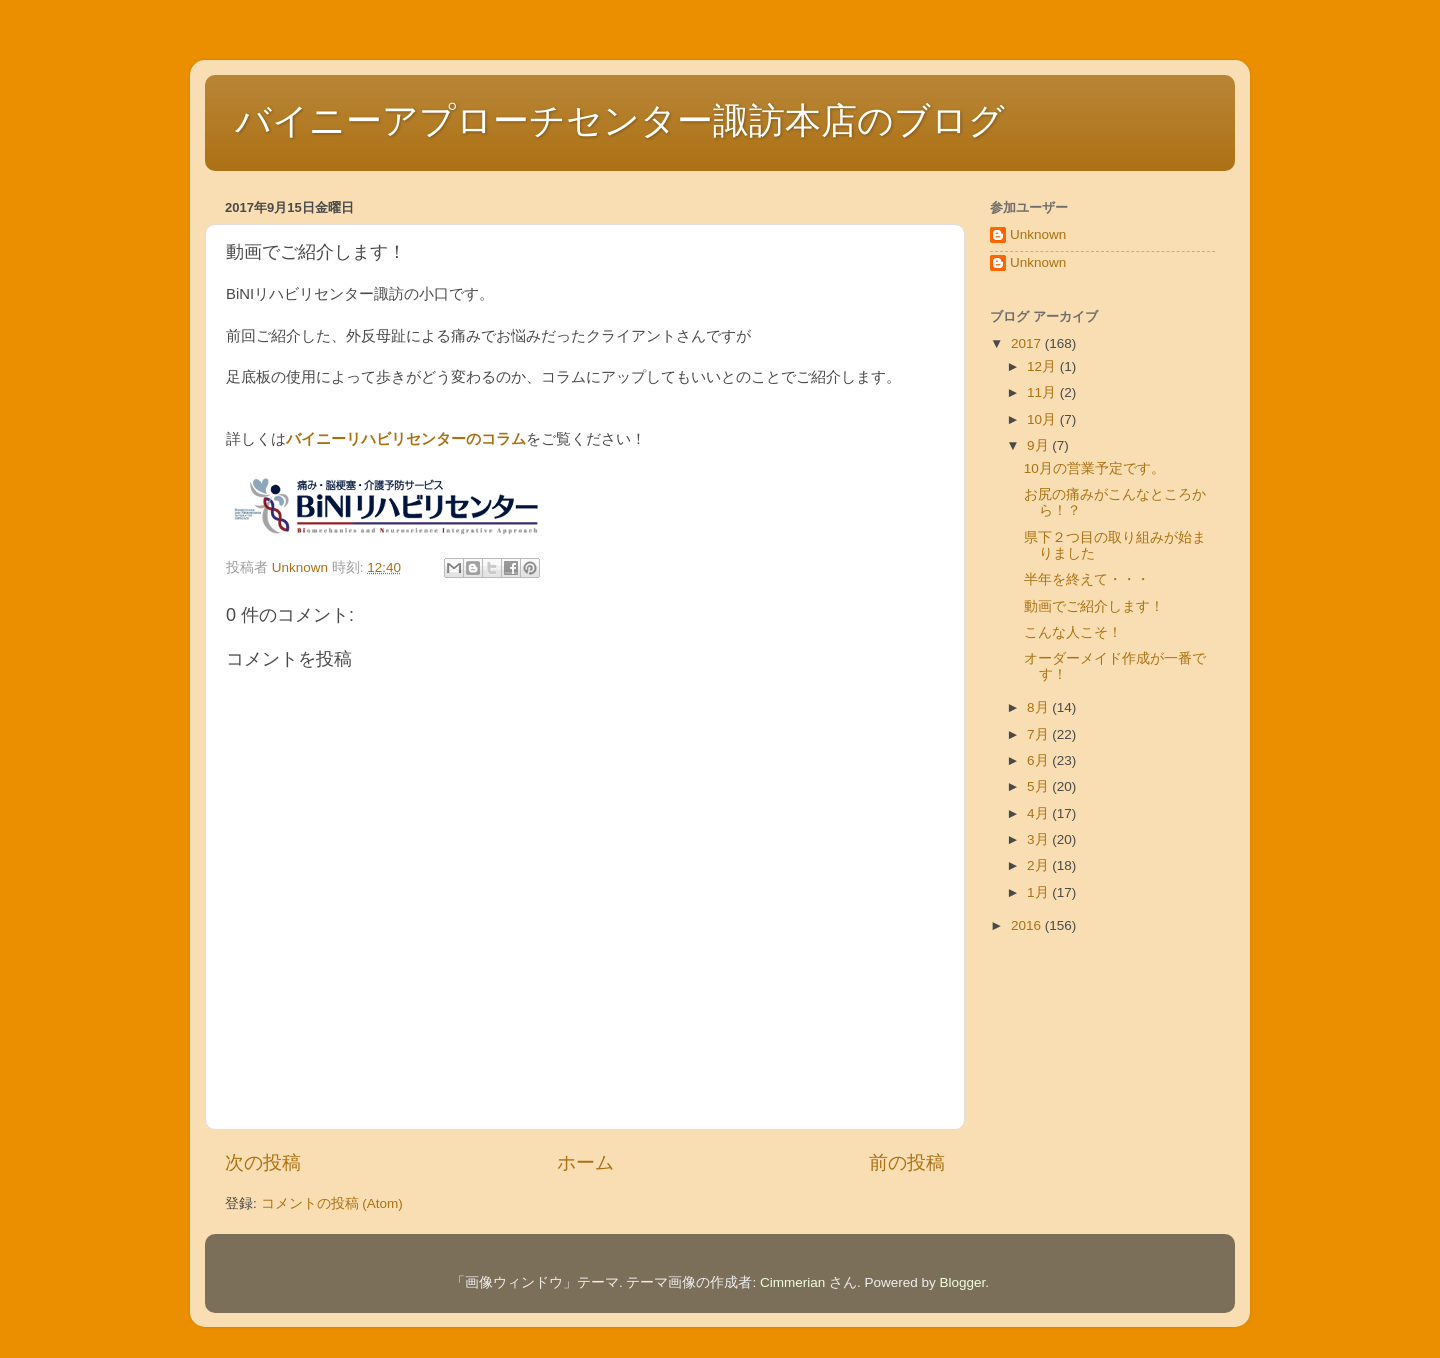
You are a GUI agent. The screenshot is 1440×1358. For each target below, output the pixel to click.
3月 (1039, 839)
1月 (1039, 892)
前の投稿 (907, 1162)
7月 (1039, 734)
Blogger (963, 1282)
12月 (1043, 366)
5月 (1039, 786)
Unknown (1038, 234)
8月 (1039, 707)
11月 (1043, 392)
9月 (1039, 445)
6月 (1039, 760)
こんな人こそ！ (1073, 632)
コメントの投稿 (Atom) (332, 1203)
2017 (1028, 343)
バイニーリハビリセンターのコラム (406, 439)
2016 (1028, 925)
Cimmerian (792, 1282)
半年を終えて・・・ (1087, 579)
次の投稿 (263, 1162)
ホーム (585, 1162)
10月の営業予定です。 (1094, 468)
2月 (1039, 865)
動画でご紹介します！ (1094, 606)
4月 (1039, 813)
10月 (1043, 419)
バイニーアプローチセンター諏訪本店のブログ (620, 120)
